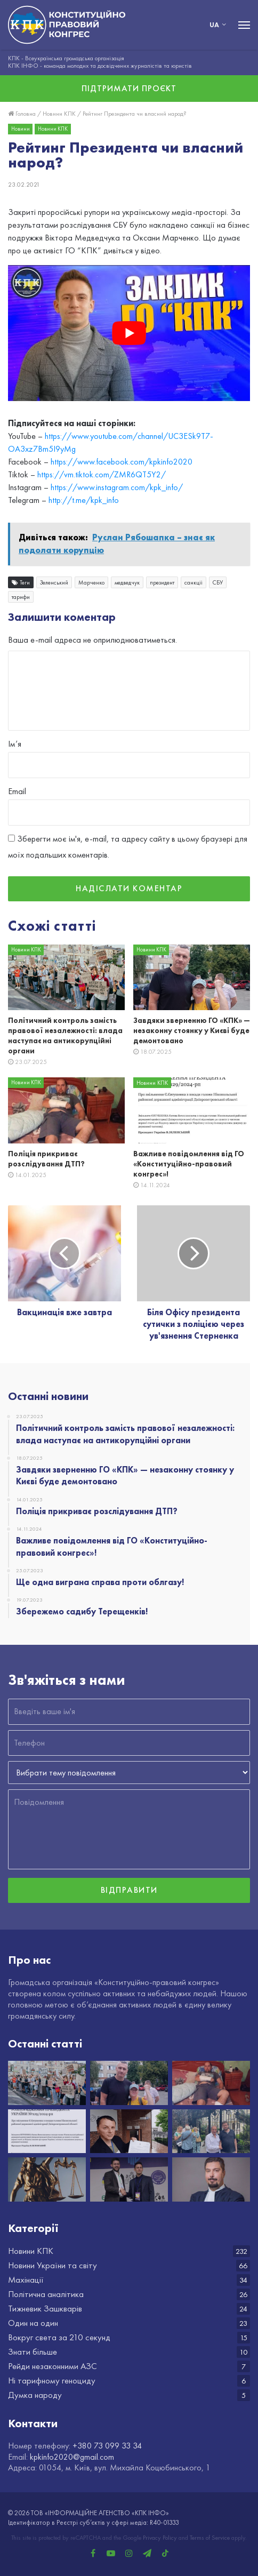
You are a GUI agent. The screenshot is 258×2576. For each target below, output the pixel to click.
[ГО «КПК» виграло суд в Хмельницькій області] (47, 2179)
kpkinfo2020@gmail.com (72, 2456)
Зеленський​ (54, 583)
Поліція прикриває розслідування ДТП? (46, 1159)
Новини (20, 129)
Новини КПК (59, 113)
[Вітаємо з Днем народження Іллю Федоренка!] (129, 2179)
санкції (193, 583)
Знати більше (32, 2351)
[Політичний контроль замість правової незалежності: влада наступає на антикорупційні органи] (66, 978)
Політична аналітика (46, 2294)
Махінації (26, 2279)
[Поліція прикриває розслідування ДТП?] (66, 1110)
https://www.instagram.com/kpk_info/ (117, 487)
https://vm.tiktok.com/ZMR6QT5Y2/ (101, 475)
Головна (22, 113)
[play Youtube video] (129, 333)
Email (17, 791)
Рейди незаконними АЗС (52, 2366)
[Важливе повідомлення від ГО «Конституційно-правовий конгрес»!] (191, 1110)
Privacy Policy (160, 2537)
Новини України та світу (52, 2265)
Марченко (91, 583)
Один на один (33, 2323)
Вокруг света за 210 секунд (59, 2337)
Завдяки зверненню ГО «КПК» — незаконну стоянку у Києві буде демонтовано (191, 1031)
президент (162, 583)
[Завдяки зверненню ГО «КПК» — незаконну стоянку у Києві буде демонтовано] (191, 978)
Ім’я (14, 744)
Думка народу (35, 2395)
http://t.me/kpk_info (84, 500)
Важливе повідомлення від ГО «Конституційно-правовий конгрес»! (188, 1164)
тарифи (21, 597)
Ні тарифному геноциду (51, 2380)
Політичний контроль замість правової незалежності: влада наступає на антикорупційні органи (65, 1036)
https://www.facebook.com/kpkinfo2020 (121, 462)
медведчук (127, 583)
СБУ (218, 583)
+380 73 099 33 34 (107, 2445)
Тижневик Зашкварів (45, 2308)
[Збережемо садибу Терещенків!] (211, 2131)
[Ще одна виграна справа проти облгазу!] (129, 2131)
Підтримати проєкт (129, 88)
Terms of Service (210, 2537)
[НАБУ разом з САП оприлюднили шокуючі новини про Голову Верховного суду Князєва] (211, 2179)
